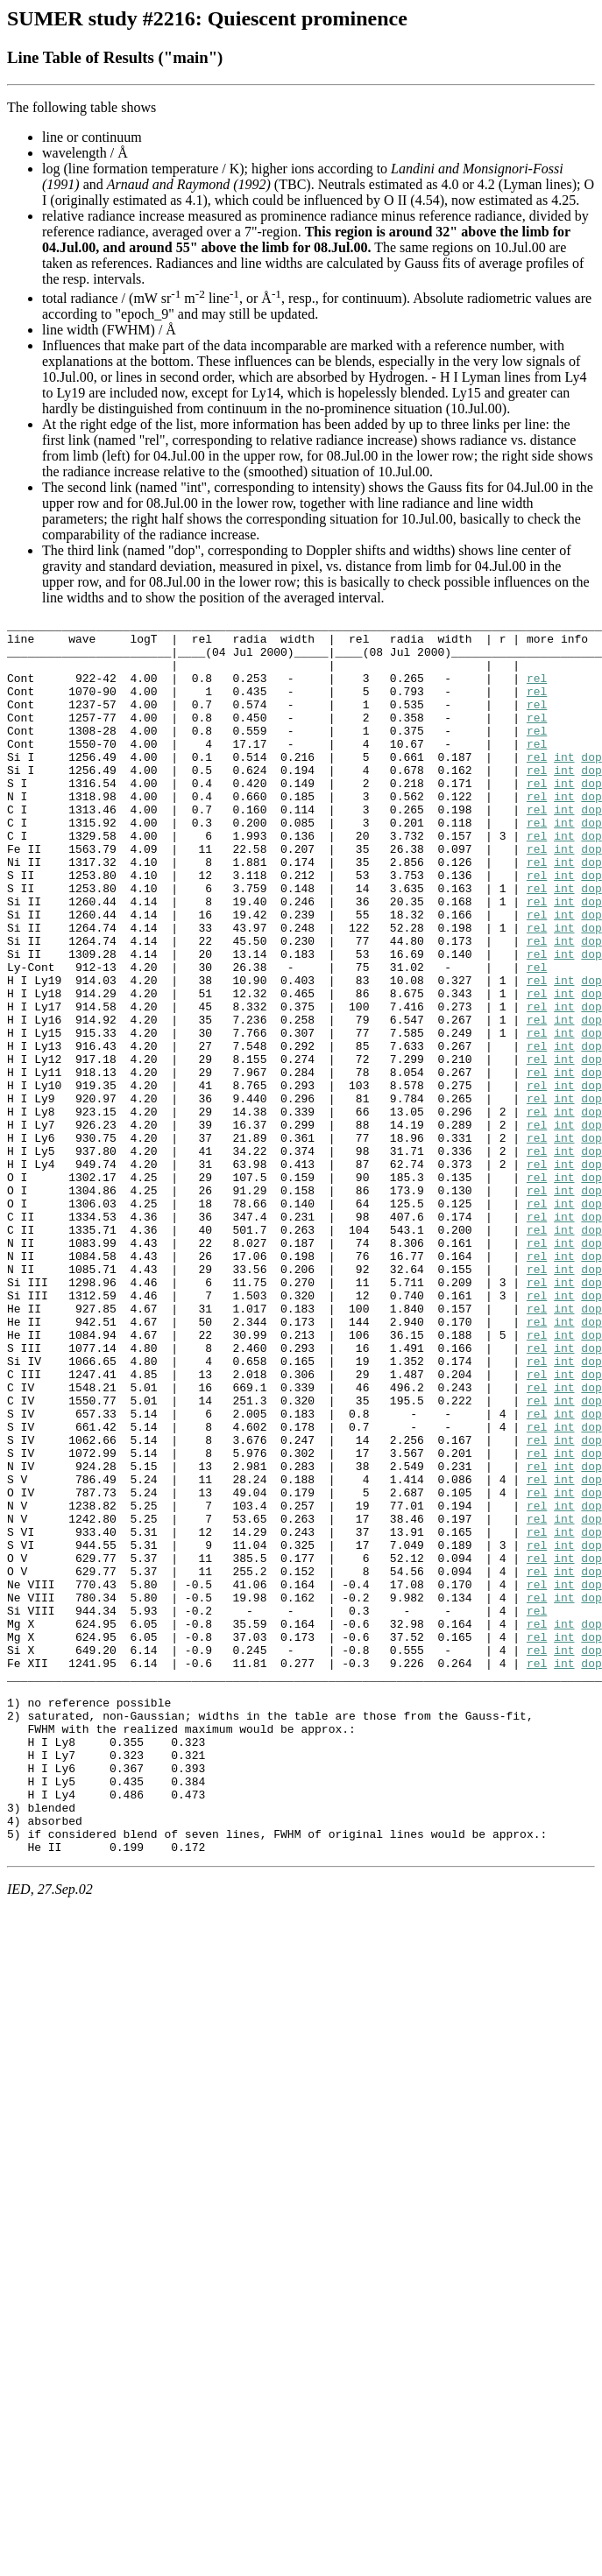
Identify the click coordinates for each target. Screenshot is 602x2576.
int (564, 785)
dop (591, 785)
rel (537, 691)
